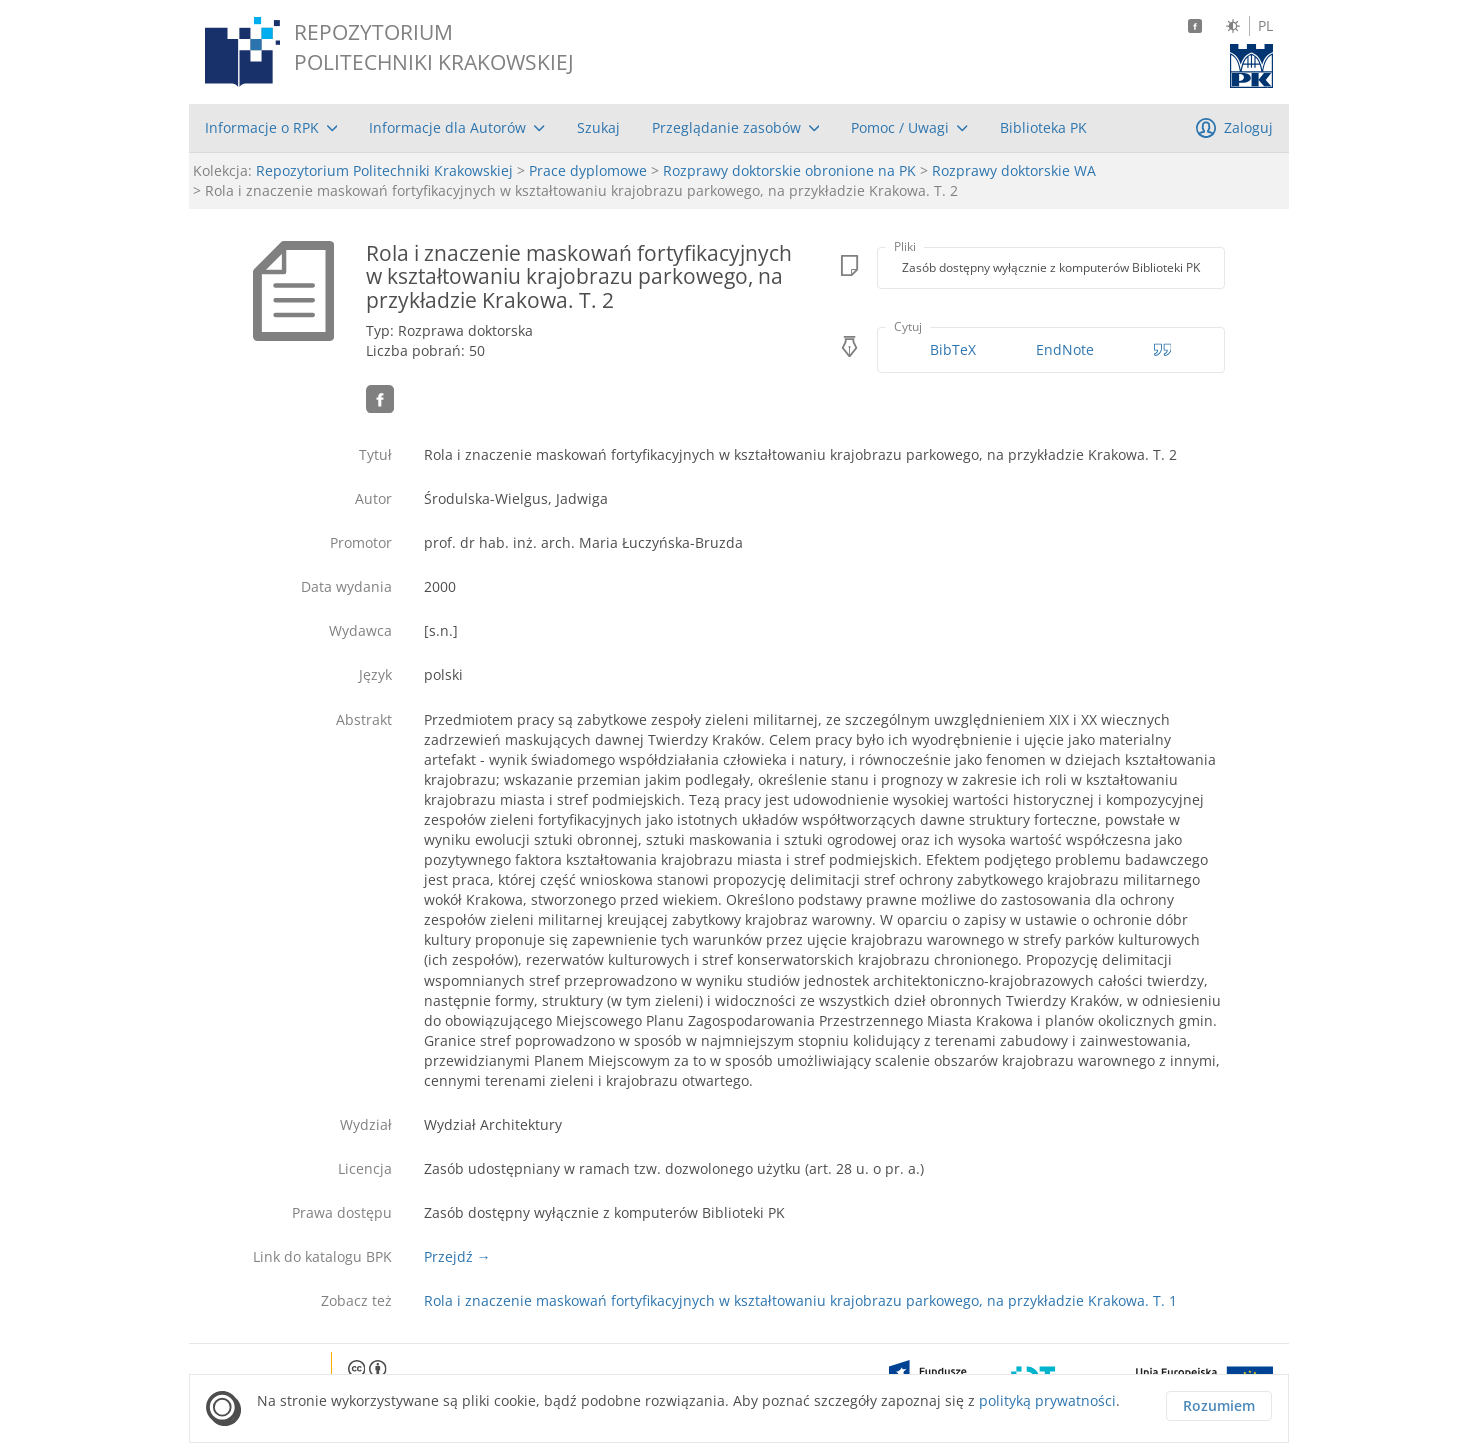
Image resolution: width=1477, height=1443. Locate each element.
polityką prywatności (1047, 1400)
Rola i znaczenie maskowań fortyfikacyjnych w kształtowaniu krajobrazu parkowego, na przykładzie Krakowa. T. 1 (800, 1300)
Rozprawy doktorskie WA (1014, 170)
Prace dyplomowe (588, 170)
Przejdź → (457, 1256)
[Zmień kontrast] (1233, 26)
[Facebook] (1195, 26)
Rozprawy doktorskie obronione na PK (789, 170)
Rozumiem (1219, 1405)
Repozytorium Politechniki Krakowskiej (384, 170)
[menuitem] (271, 128)
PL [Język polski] (1265, 26)
